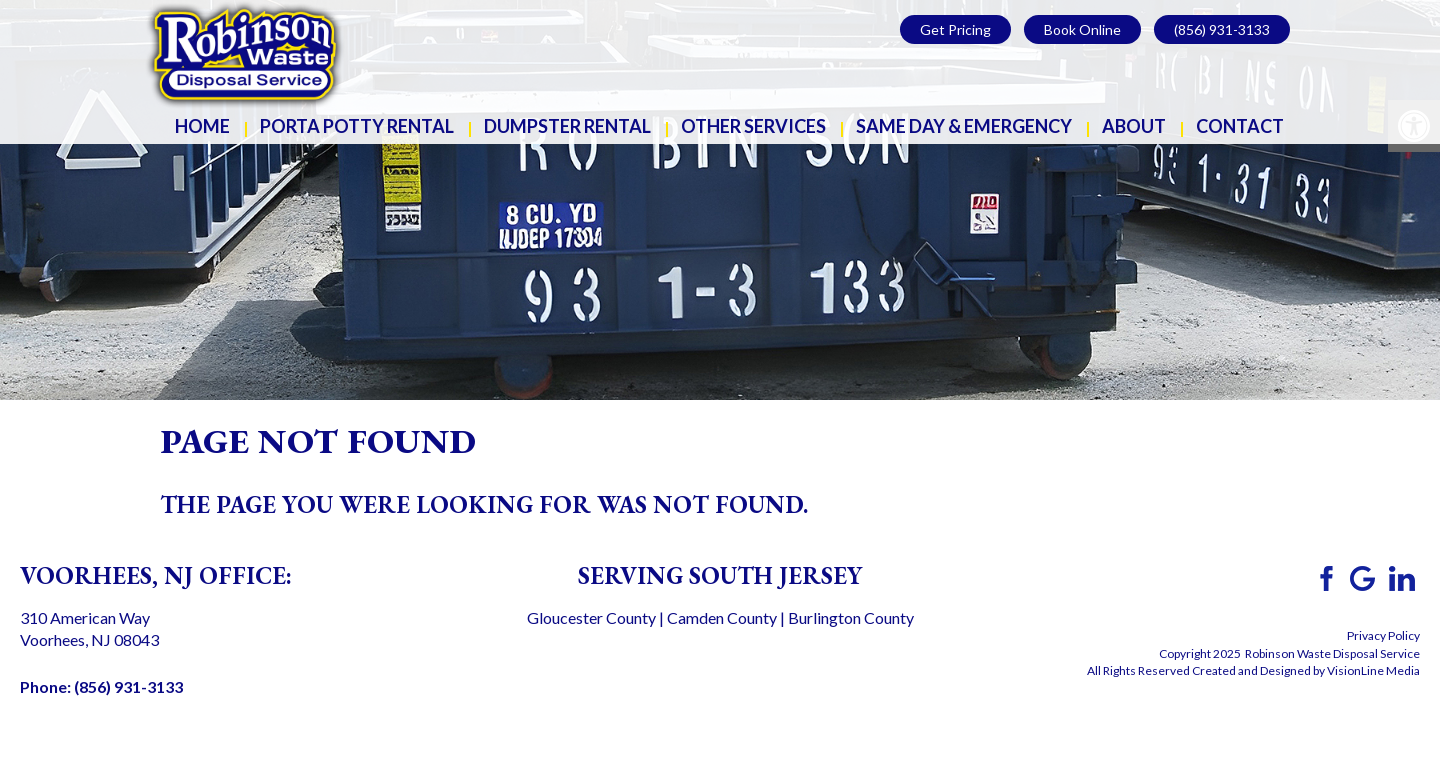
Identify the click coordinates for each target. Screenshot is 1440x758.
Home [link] (202, 126)
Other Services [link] (753, 126)
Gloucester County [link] (591, 617)
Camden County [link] (722, 617)
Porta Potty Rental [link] (357, 126)
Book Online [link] (1082, 29)
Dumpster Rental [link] (567, 126)
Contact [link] (1240, 126)
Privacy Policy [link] (1383, 635)
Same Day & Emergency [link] (964, 126)
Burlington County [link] (851, 617)
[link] (245, 52)
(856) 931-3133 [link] (1222, 29)
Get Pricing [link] (955, 29)
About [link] (1134, 126)
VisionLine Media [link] (1373, 670)
